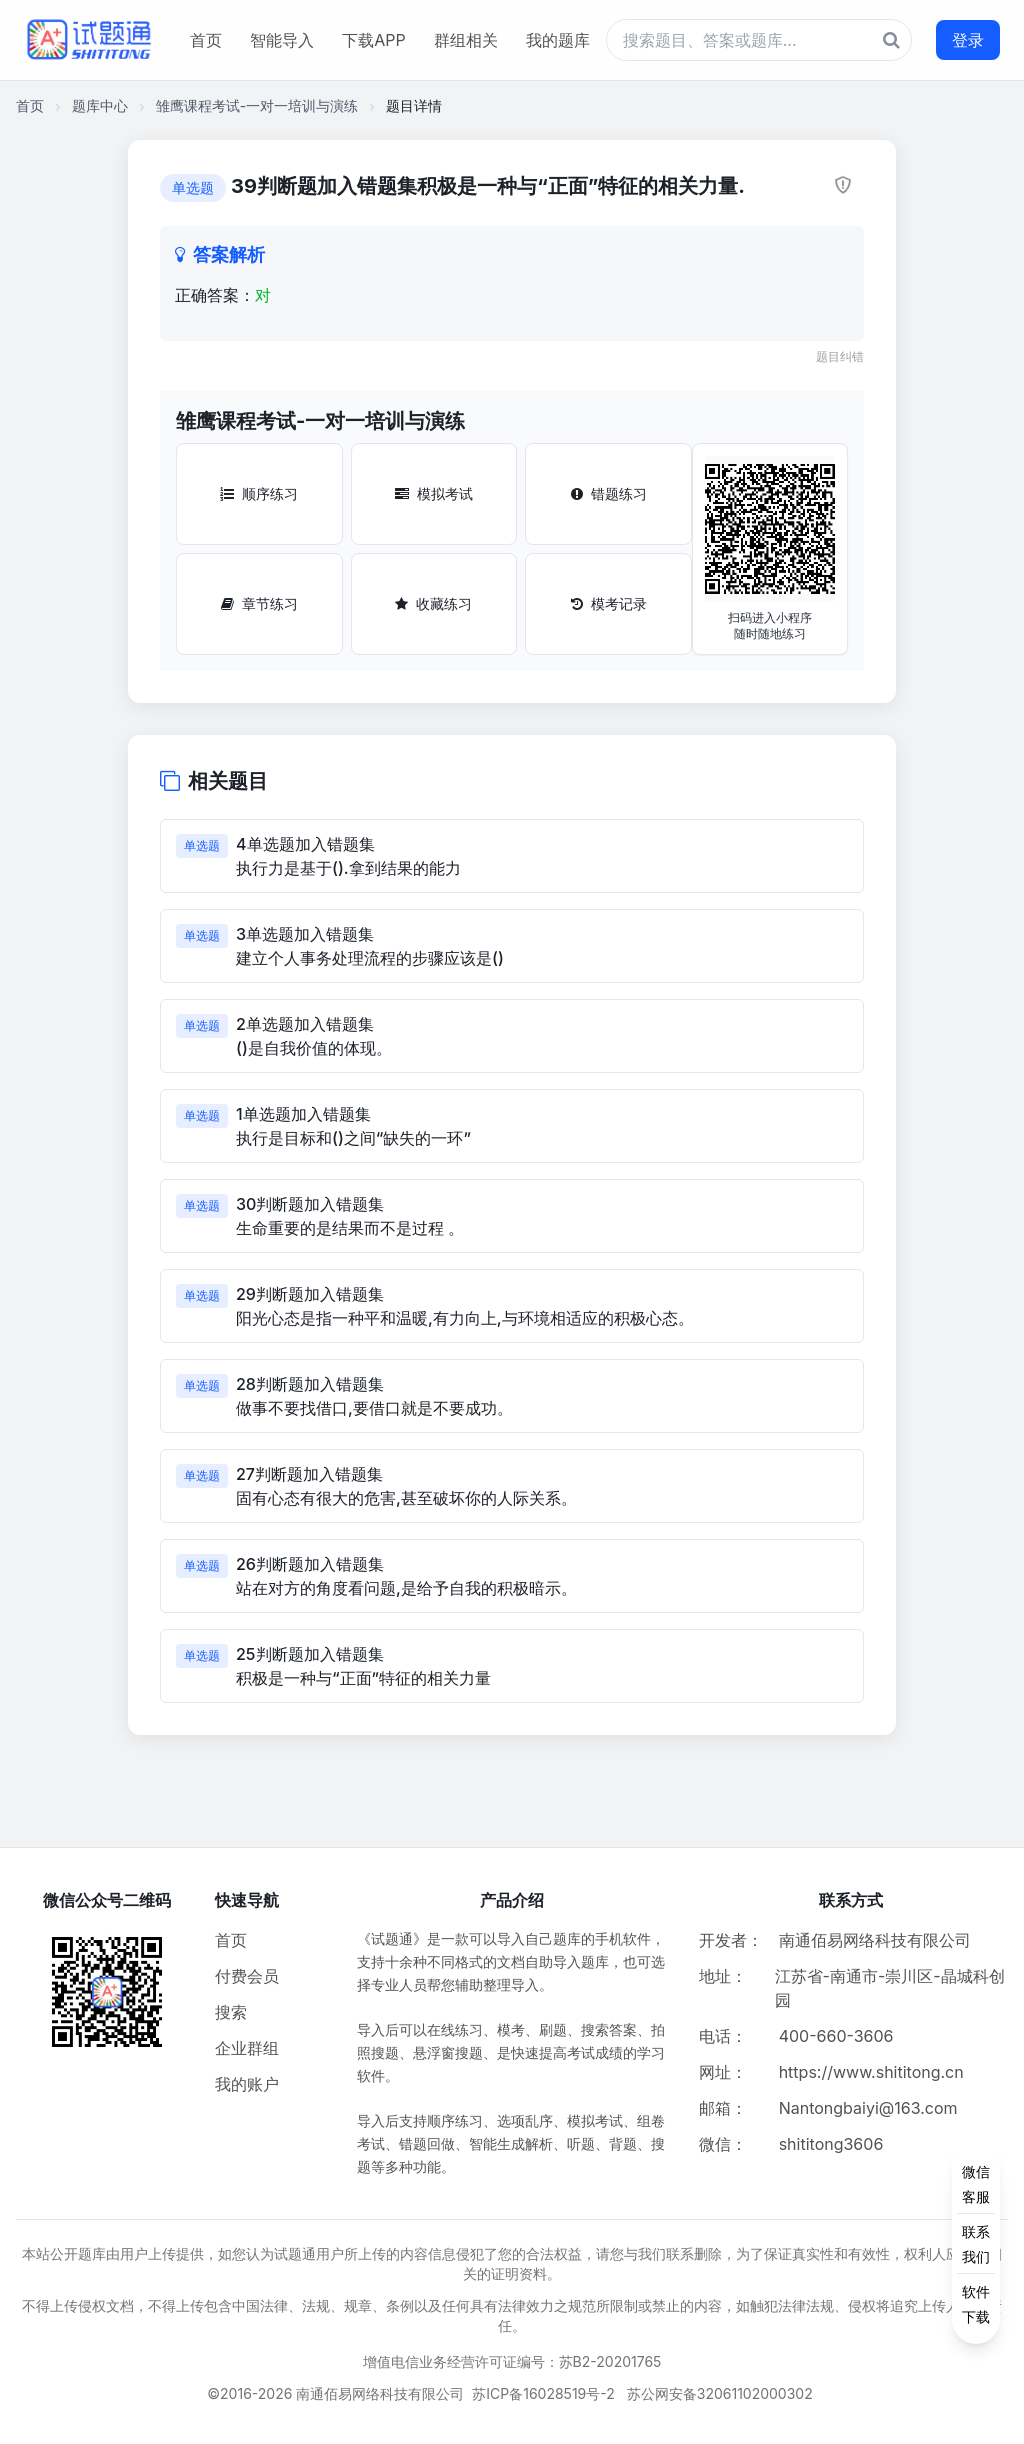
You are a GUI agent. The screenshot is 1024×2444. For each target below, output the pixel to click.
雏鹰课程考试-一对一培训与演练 (257, 105)
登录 (968, 40)
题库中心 (100, 105)
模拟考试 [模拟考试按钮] (434, 493)
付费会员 (247, 1976)
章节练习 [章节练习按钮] (259, 603)
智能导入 (282, 40)
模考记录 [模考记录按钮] (609, 603)
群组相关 (466, 40)
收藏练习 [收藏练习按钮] (433, 603)
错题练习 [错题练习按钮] (609, 493)
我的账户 (247, 2084)
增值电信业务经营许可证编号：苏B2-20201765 (512, 2361)
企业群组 (247, 2048)
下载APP (373, 40)
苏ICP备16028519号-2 (543, 2393)
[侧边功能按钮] (976, 2244)
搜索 (231, 2012)
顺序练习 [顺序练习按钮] (259, 493)
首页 (206, 40)
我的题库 (558, 40)
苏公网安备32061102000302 (720, 2393)
